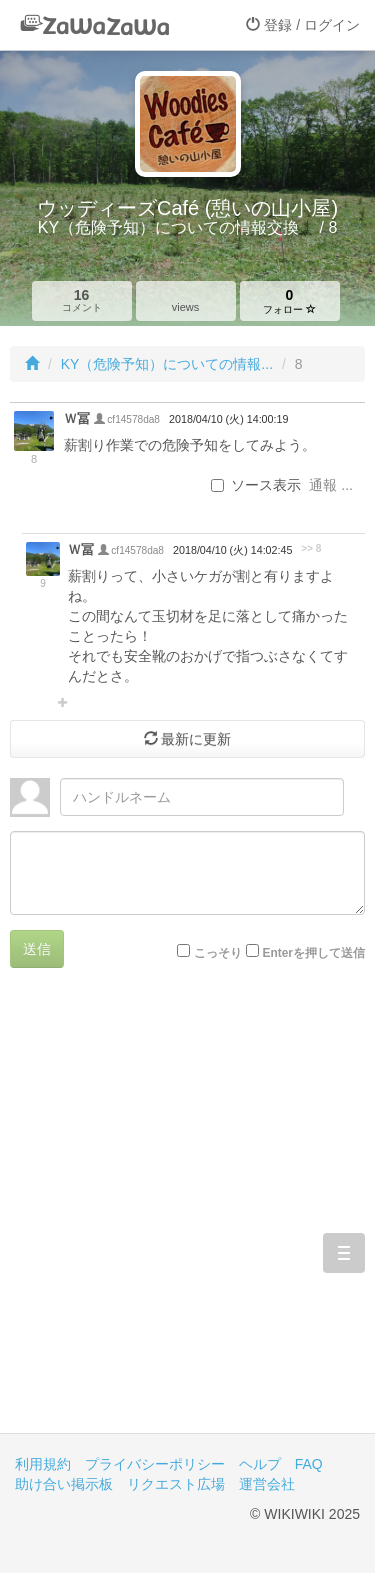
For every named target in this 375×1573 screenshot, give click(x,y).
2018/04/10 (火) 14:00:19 (228, 419)
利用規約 (43, 1464)
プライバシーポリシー (155, 1464)
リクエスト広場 (176, 1484)
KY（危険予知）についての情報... (167, 364)
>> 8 (311, 548)
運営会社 (267, 1484)
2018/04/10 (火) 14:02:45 (232, 550)
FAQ (309, 1464)
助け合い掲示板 (64, 1484)
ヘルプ (260, 1464)
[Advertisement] (187, 1215)
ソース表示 (256, 485)
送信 (37, 949)
